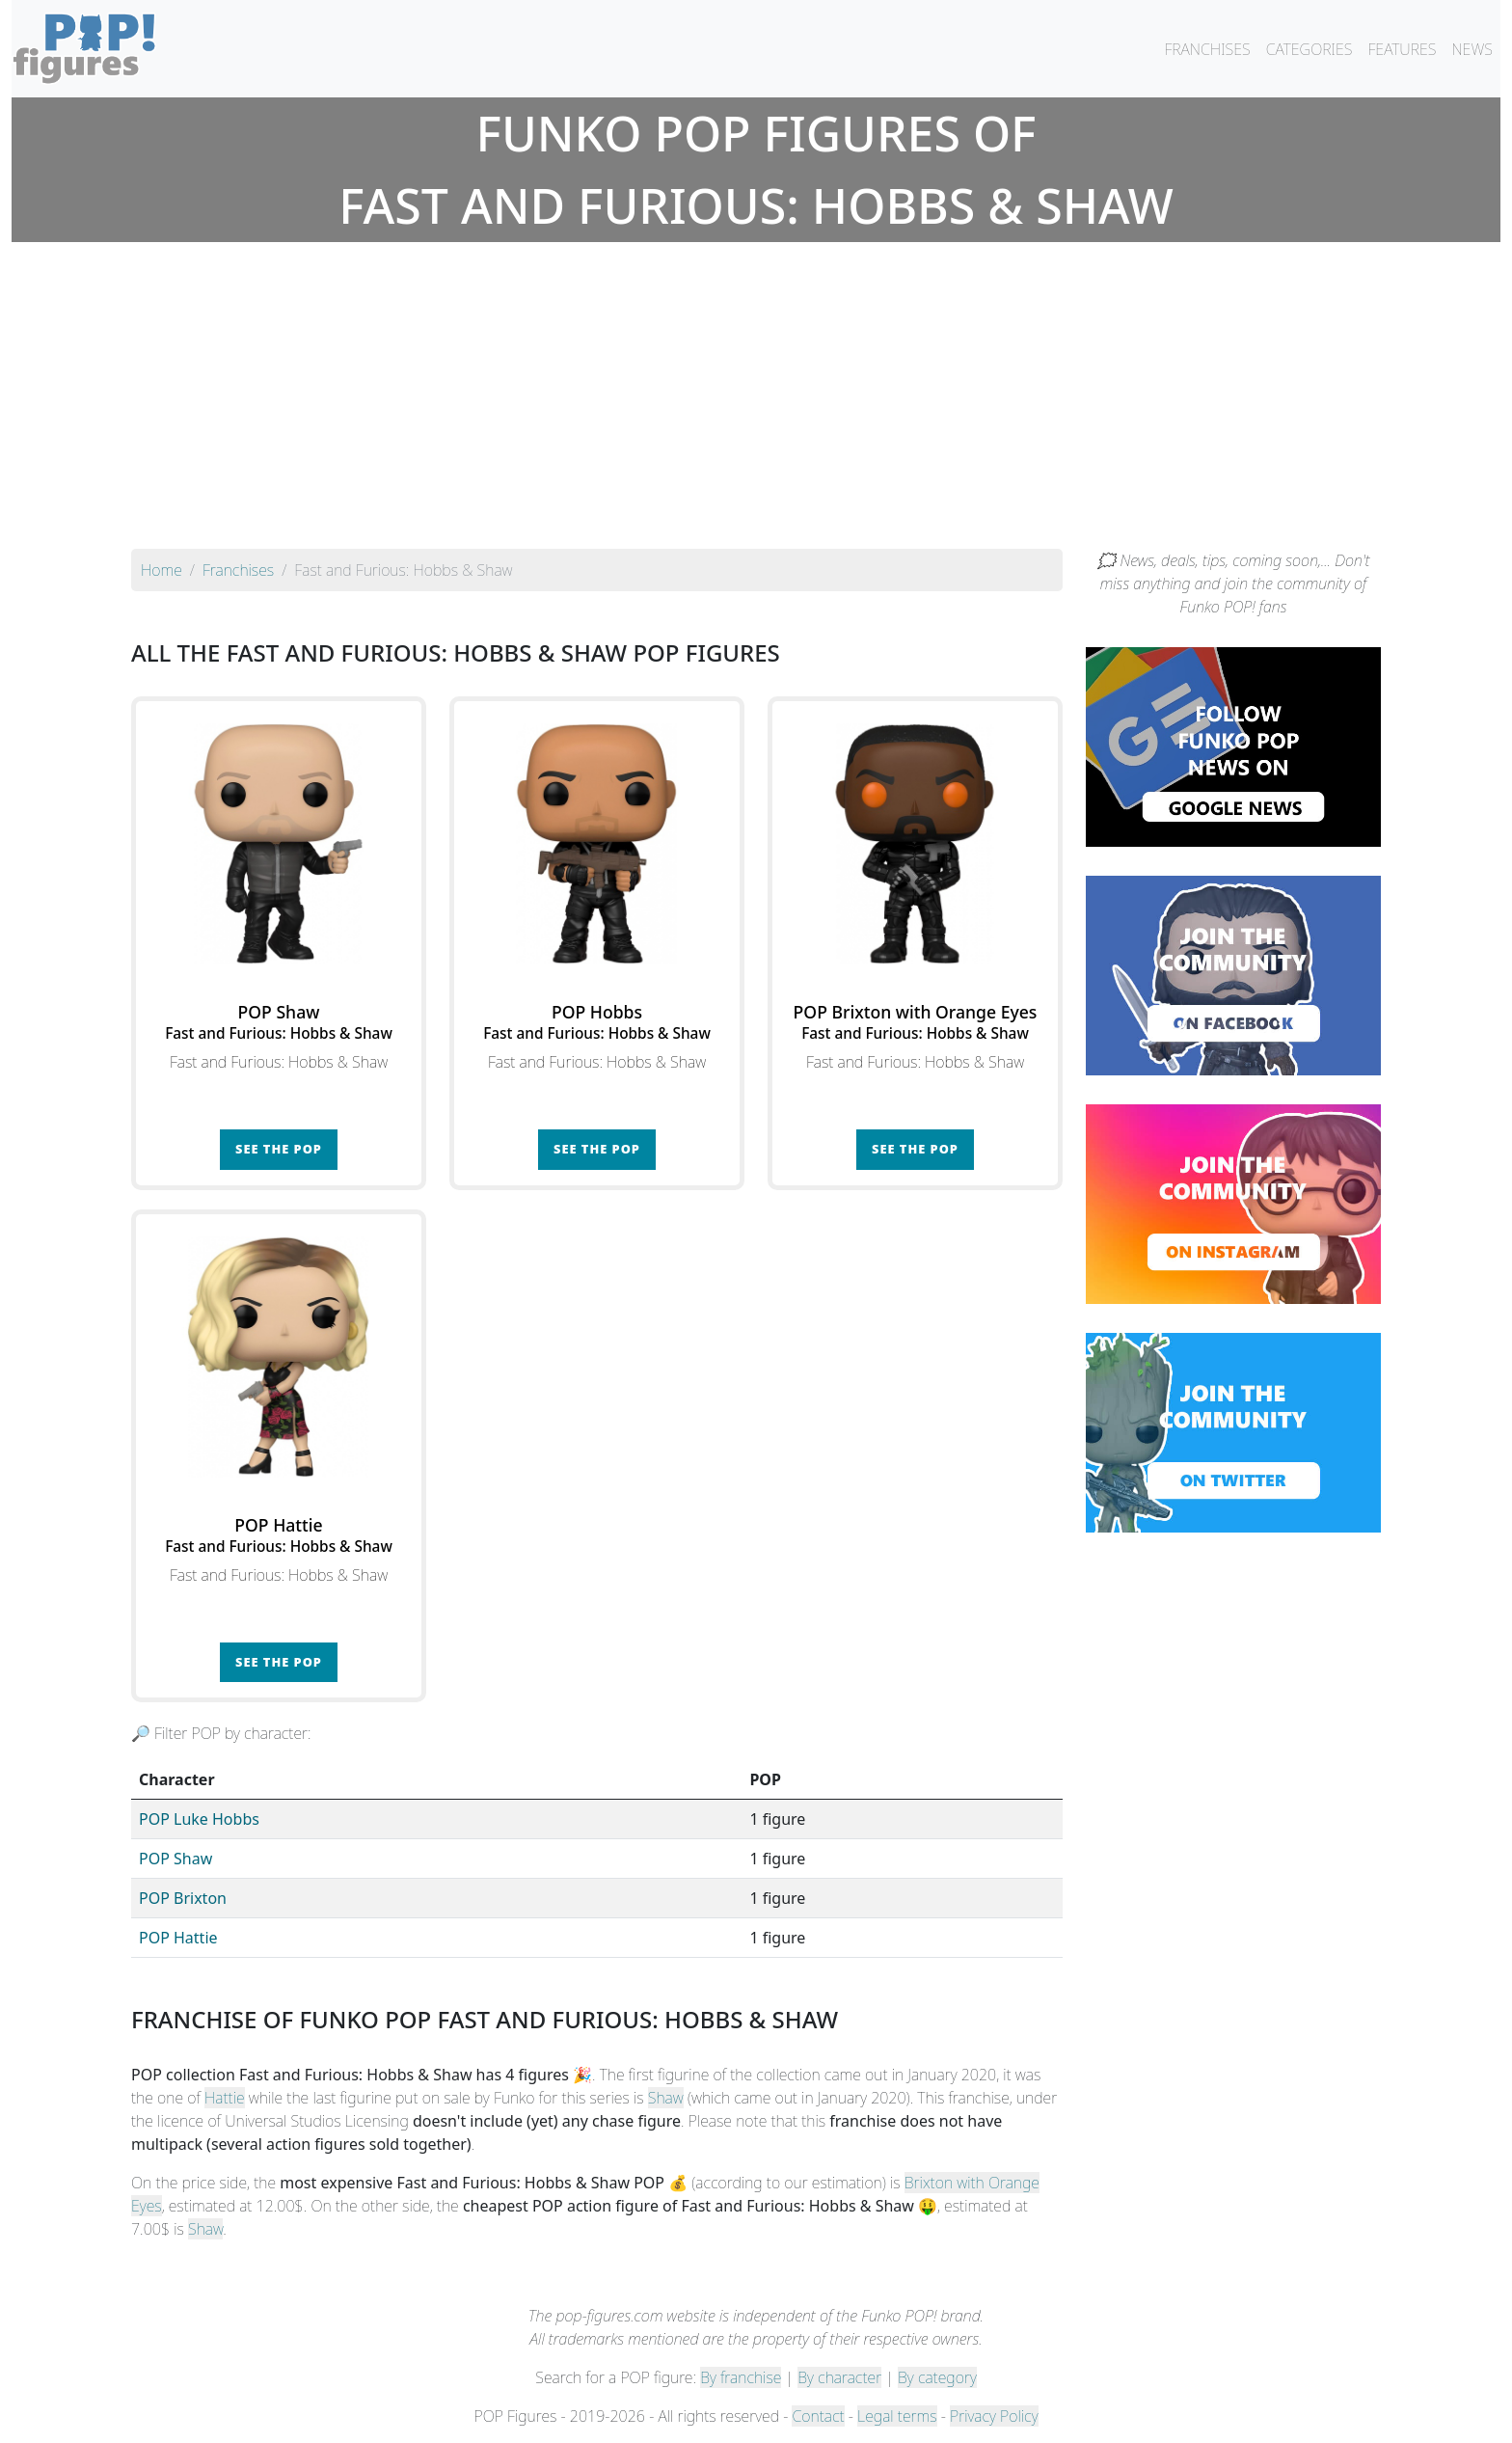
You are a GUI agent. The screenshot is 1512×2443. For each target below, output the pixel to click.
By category (937, 2377)
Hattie (224, 2097)
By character (839, 2377)
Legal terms (896, 2416)
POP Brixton (183, 1898)
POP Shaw (175, 1858)
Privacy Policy (994, 2416)
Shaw (666, 2097)
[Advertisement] (756, 404)
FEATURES (1401, 49)
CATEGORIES (1309, 49)
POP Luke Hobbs (199, 1819)
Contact (818, 2416)
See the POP (278, 1148)
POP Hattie (178, 1937)
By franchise (740, 2377)
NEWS (1472, 49)
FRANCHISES (1207, 49)
